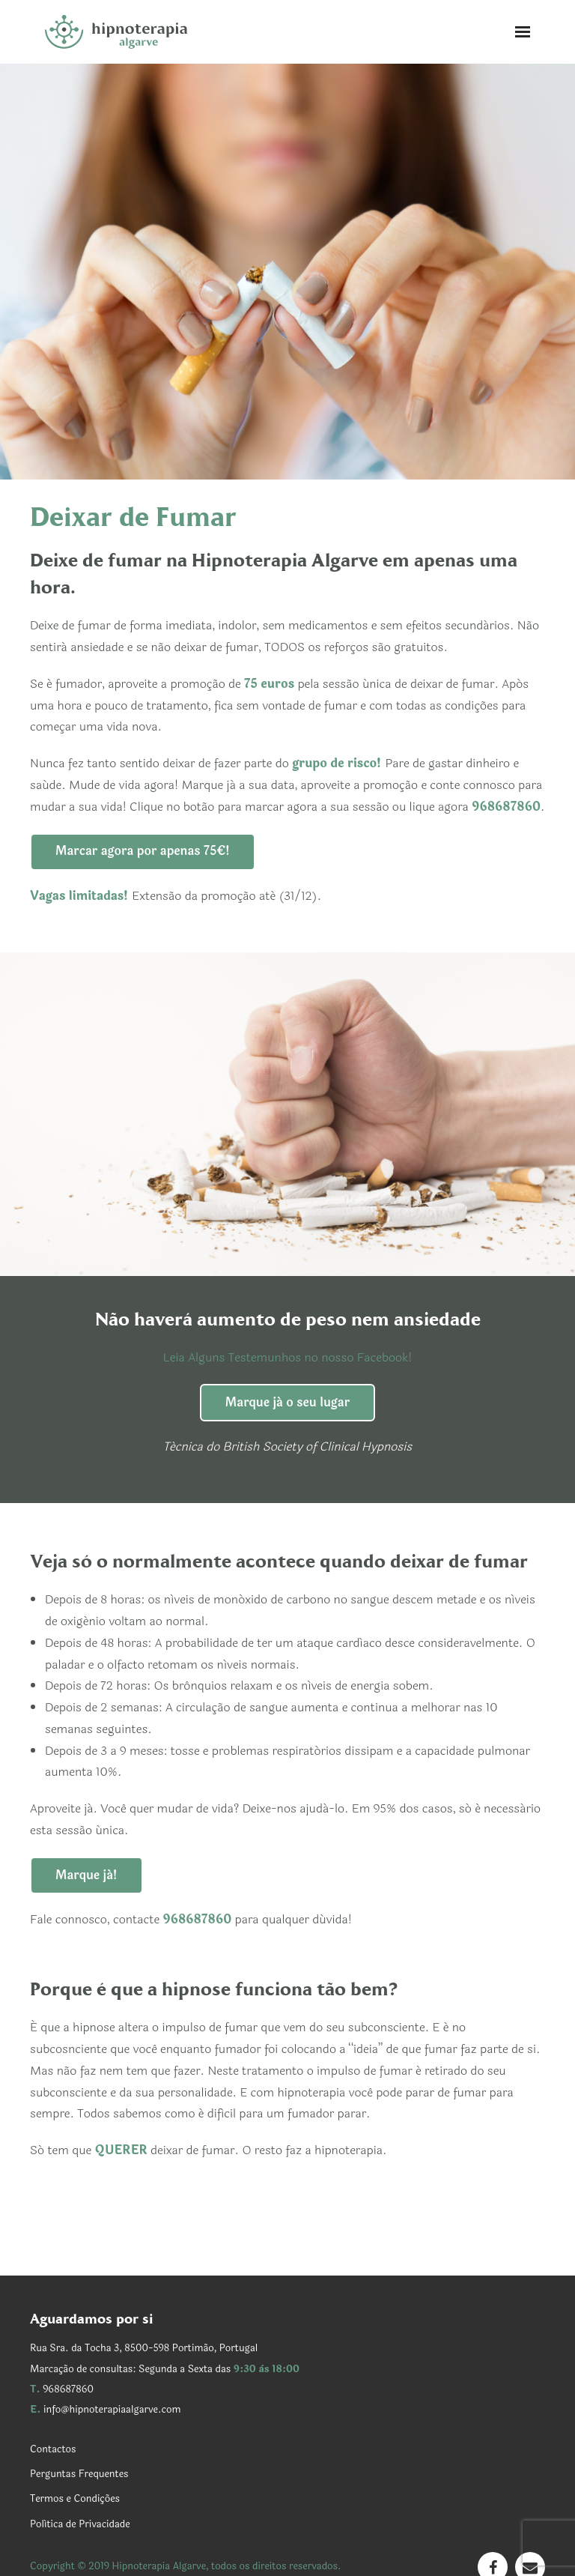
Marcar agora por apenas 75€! (142, 850)
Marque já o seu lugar (287, 1402)
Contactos (53, 2449)
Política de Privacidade (80, 2524)
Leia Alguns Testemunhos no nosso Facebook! (288, 1357)
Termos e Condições (75, 2498)
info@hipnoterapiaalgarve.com (112, 2409)
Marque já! (86, 1875)
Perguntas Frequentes (79, 2474)
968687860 (68, 2389)
